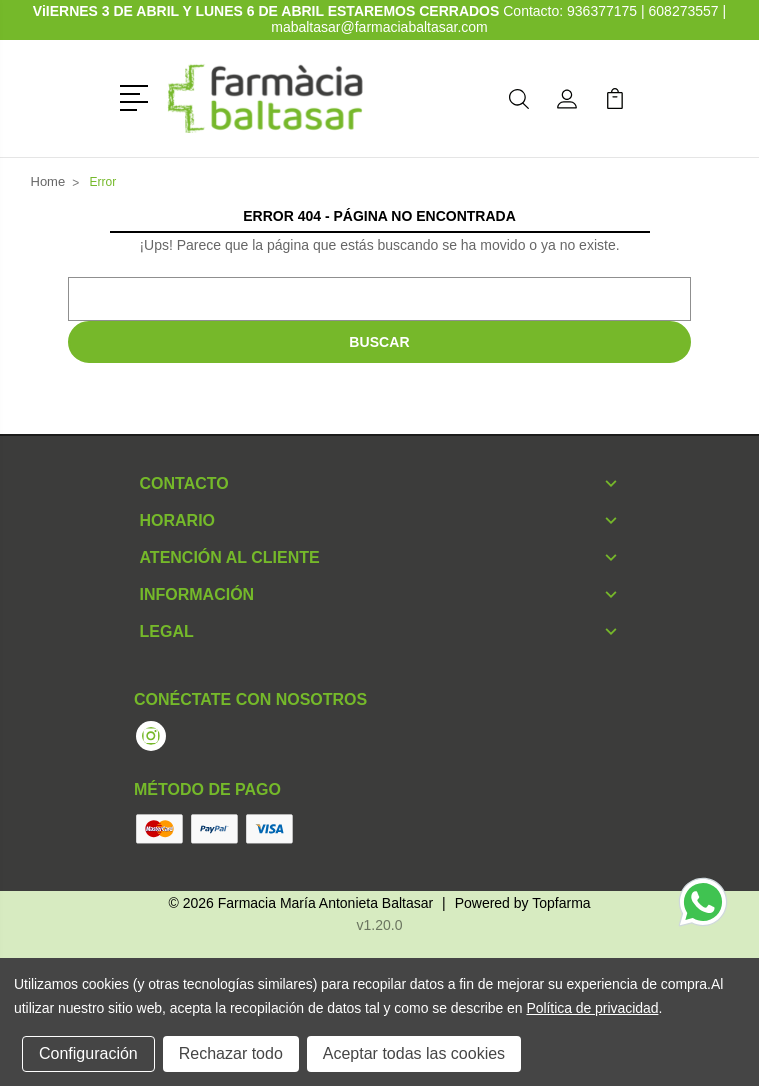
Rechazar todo (231, 1053)
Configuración (88, 1053)
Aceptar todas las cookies (414, 1053)
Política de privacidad (592, 1008)
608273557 (684, 11)
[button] (137, 96)
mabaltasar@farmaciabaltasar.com (379, 27)
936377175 (604, 11)
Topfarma (561, 903)
